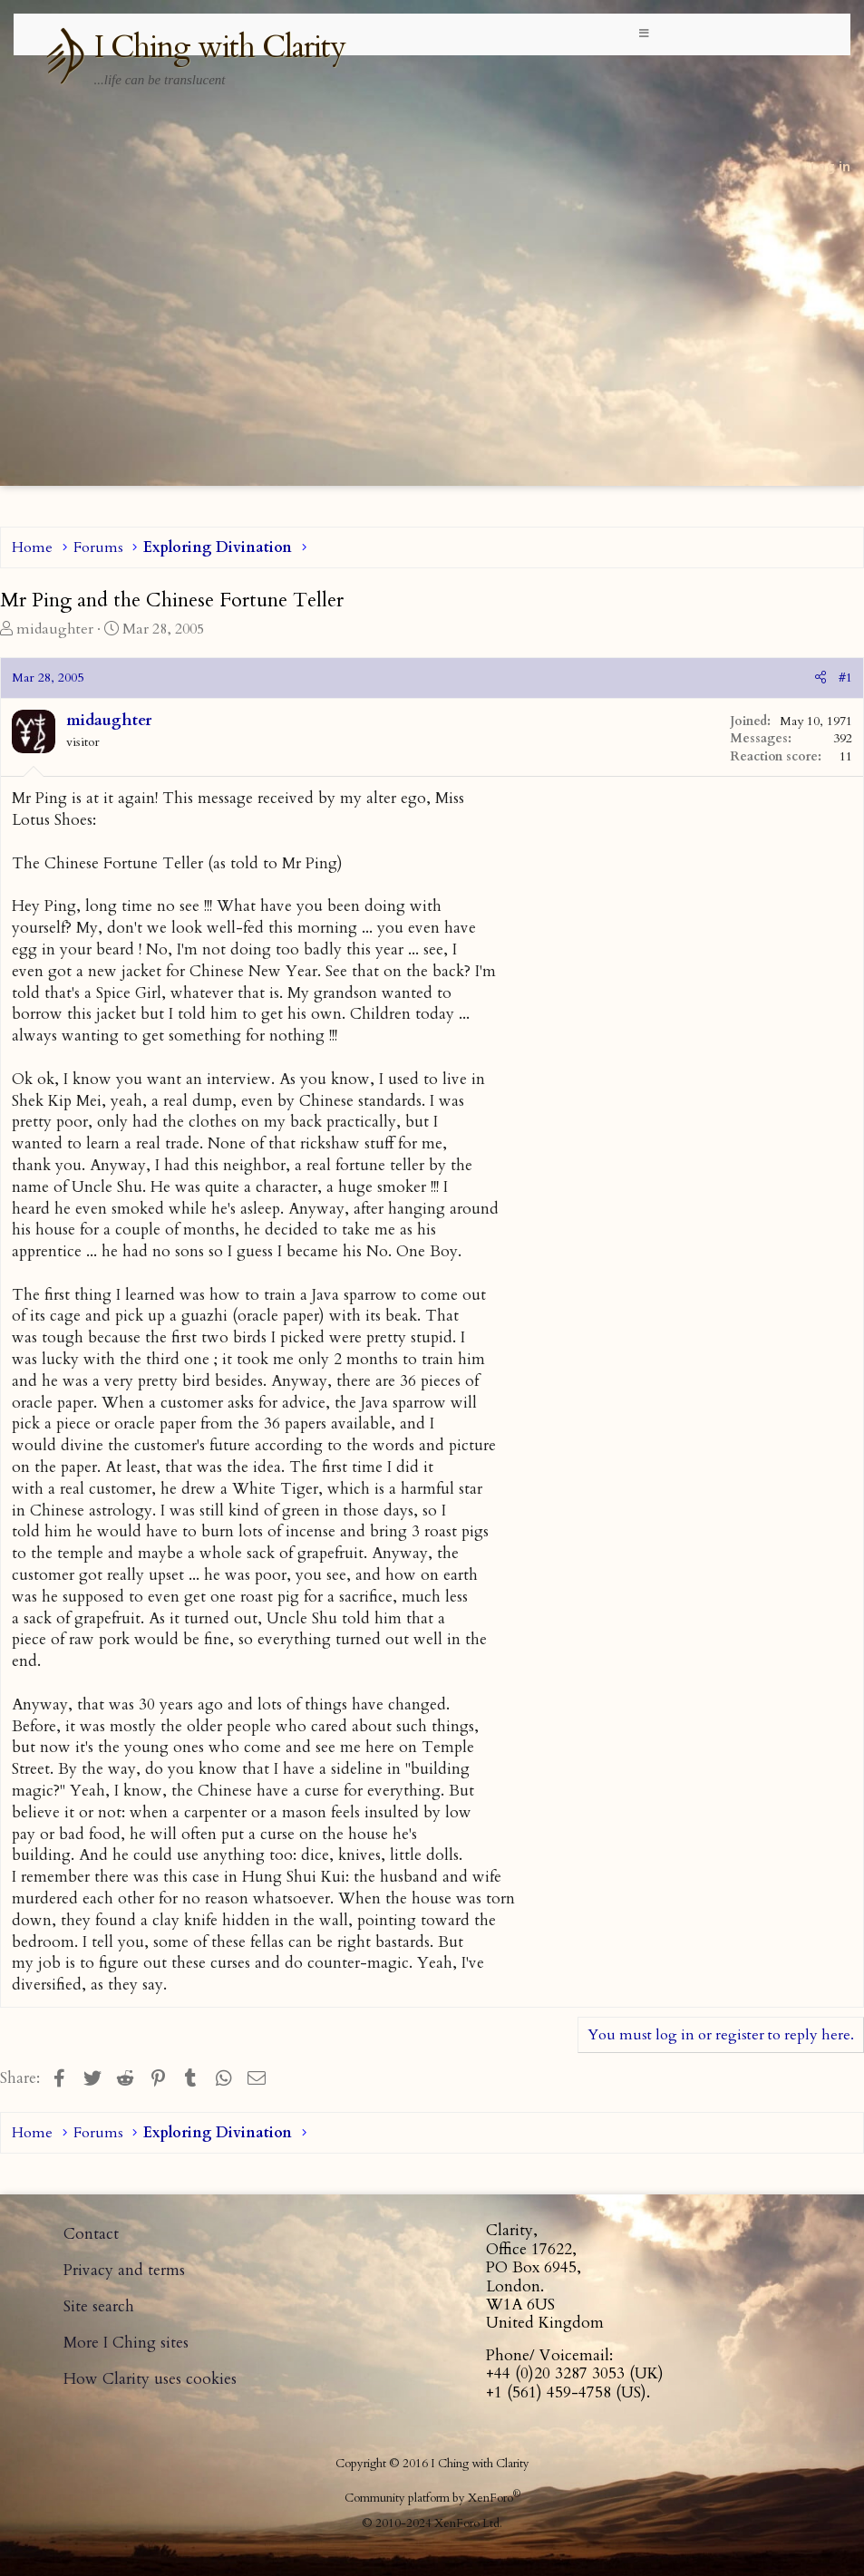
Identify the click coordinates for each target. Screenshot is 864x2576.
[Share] (820, 678)
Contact (91, 2233)
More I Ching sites (126, 2342)
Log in (830, 166)
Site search (98, 2306)
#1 (845, 677)
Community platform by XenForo (432, 2498)
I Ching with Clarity (219, 47)
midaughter (54, 629)
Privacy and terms (124, 2270)
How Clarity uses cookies (150, 2378)
